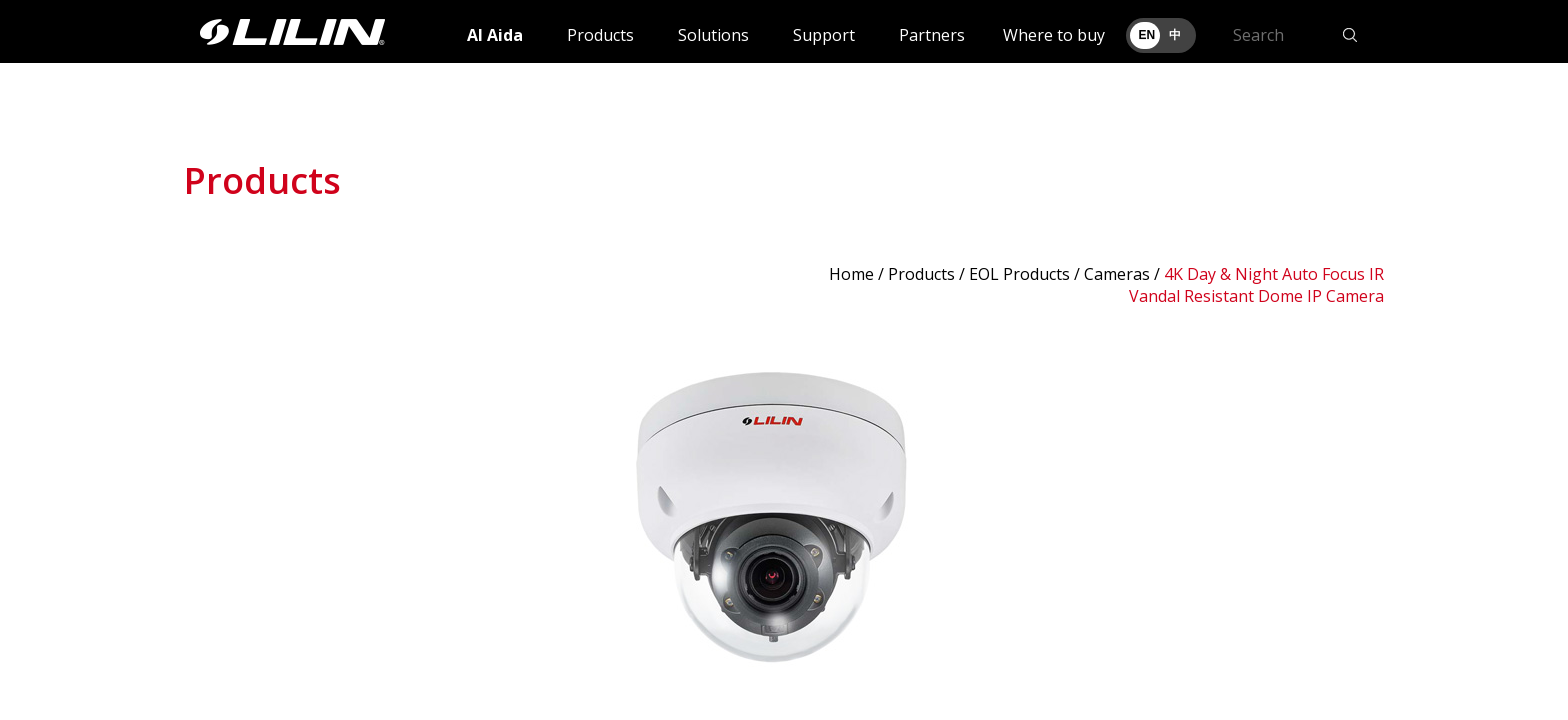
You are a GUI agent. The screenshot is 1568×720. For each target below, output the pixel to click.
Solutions (713, 35)
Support (824, 35)
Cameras (1117, 274)
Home (851, 274)
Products (600, 35)
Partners (932, 35)
